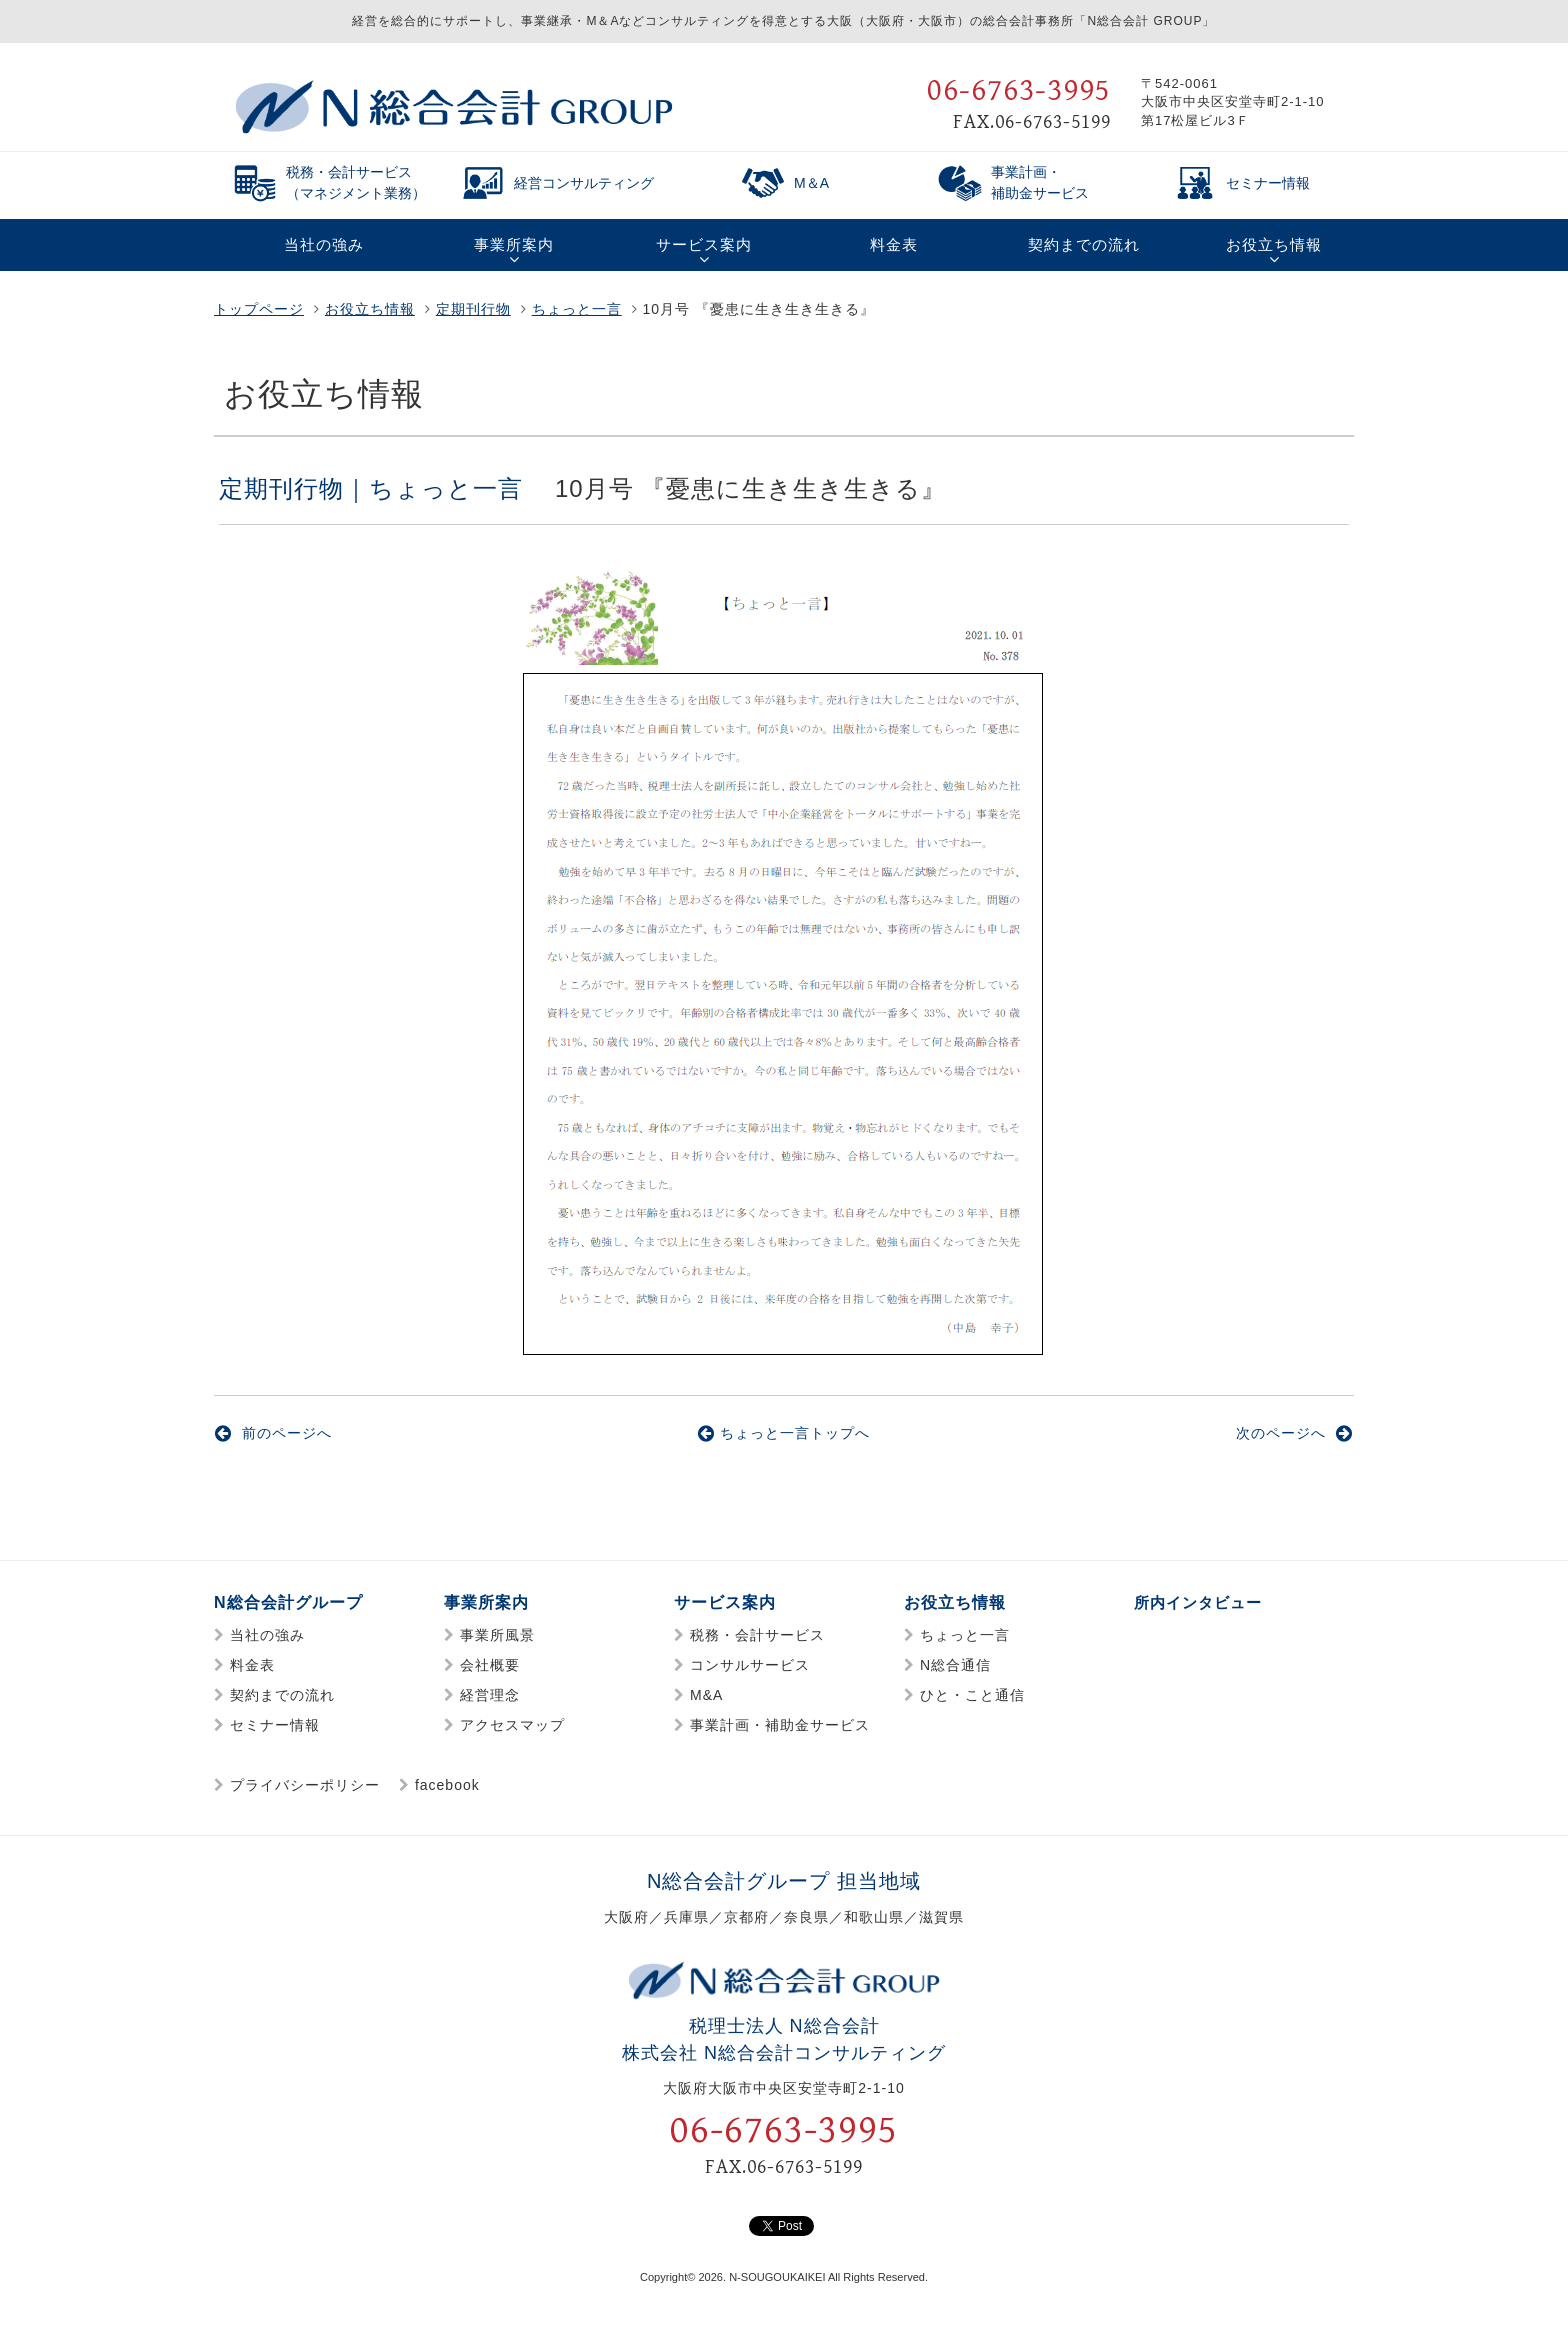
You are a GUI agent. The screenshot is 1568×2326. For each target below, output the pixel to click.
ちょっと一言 (577, 309)
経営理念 (490, 1695)
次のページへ (1294, 1433)
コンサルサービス (750, 1665)
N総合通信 (955, 1665)
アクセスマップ (512, 1725)
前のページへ (273, 1433)
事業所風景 (497, 1635)
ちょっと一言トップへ (784, 1433)
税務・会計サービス (757, 1635)
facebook (447, 1785)
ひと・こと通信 (972, 1695)
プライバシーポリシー (305, 1785)
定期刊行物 (473, 309)
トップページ (259, 309)
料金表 (252, 1665)
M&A (706, 1695)
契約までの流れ (282, 1695)
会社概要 (490, 1665)
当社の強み (267, 1635)
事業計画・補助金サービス (780, 1725)
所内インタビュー (1202, 1602)
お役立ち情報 (370, 309)
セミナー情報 (275, 1725)
